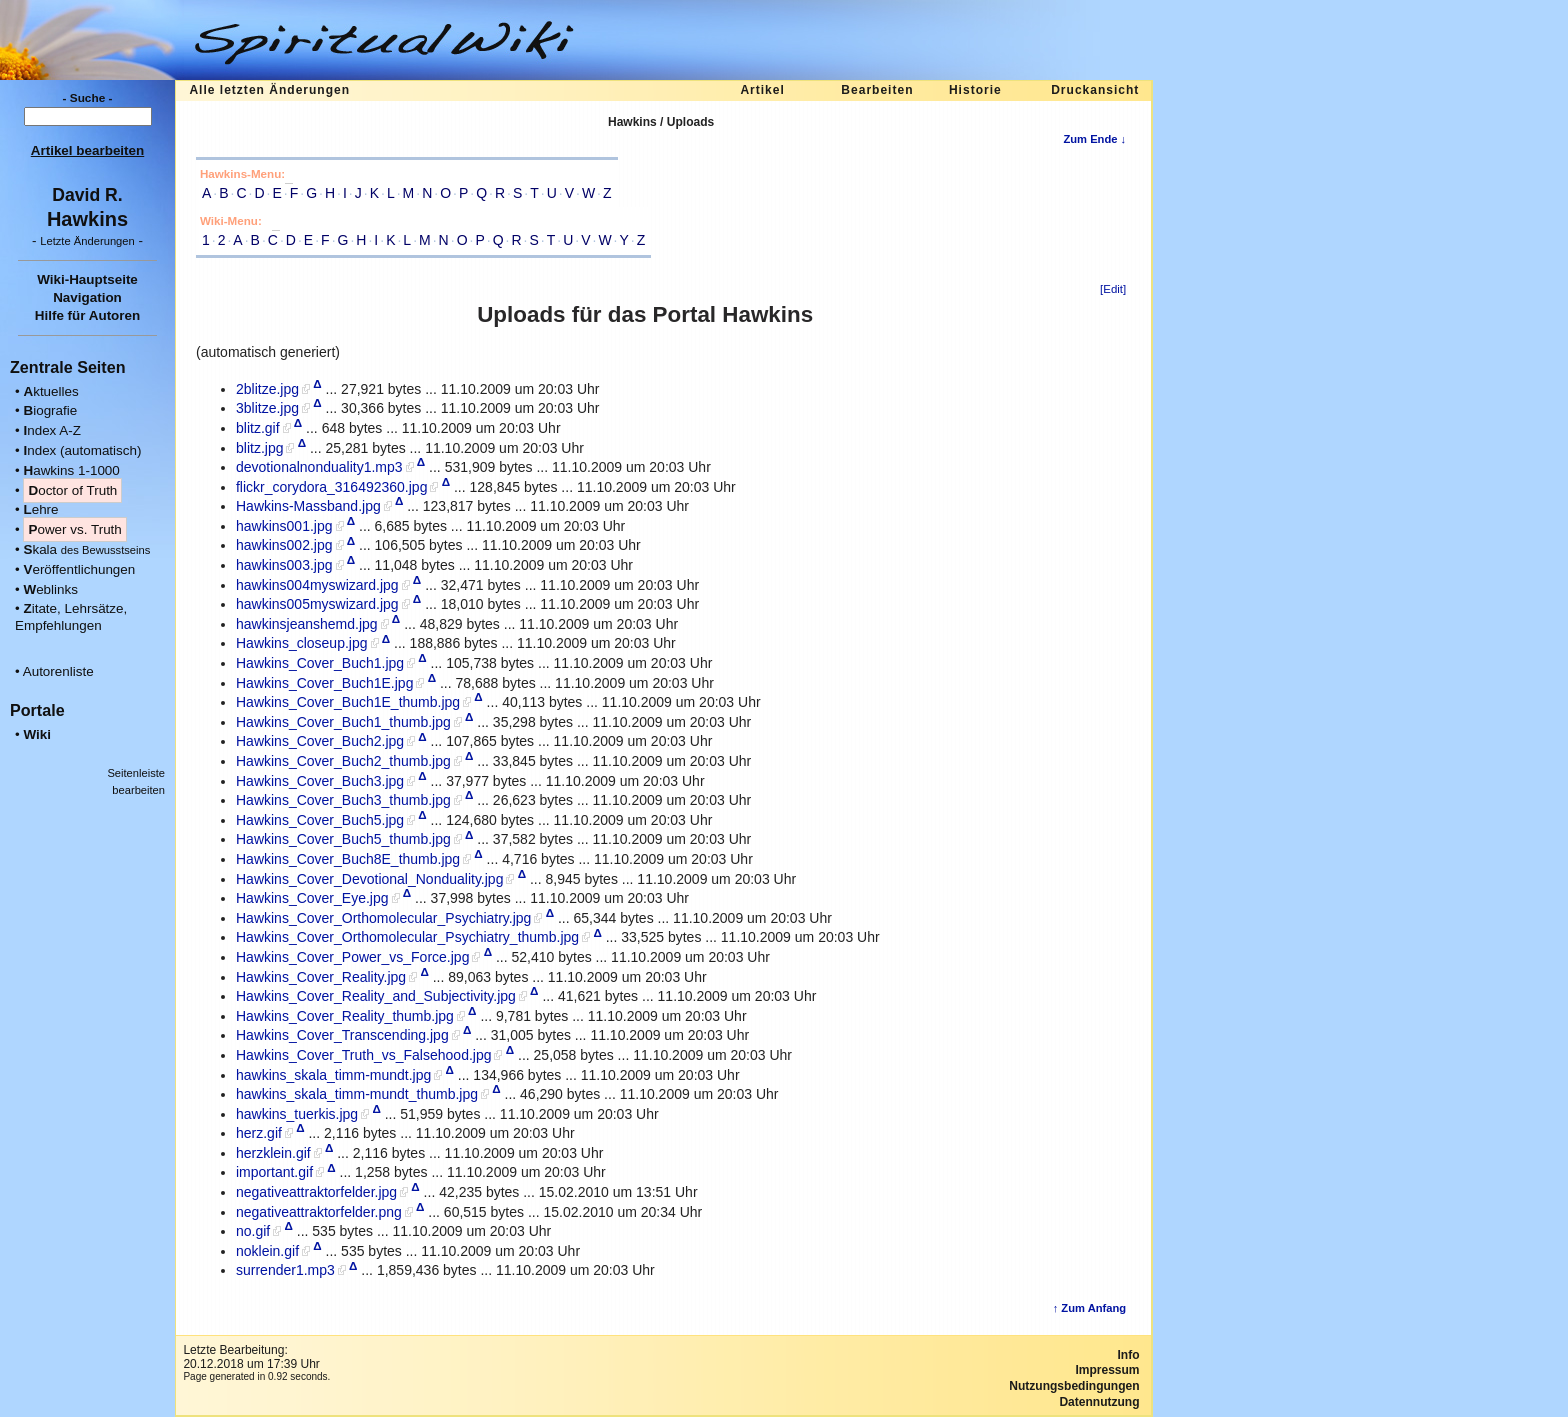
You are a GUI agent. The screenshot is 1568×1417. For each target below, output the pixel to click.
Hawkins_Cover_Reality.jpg (321, 977)
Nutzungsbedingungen (1074, 1386)
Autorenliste (58, 671)
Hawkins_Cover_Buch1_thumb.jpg (343, 722)
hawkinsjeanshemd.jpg (307, 624)
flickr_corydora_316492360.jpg (331, 487)
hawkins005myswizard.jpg (317, 604)
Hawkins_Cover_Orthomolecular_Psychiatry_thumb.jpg (407, 937)
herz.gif (259, 1133)
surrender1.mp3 (285, 1270)
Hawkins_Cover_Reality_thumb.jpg (345, 1016)
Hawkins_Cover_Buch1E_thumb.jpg (348, 702)
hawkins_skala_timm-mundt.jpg (333, 1075)
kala (86, 549)
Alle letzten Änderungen (269, 90)
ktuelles (50, 391)
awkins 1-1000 (71, 470)
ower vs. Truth (74, 529)
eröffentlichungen (79, 569)
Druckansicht (1095, 90)
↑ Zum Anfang (1090, 1308)
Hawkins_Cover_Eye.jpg (312, 898)
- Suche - (88, 98)
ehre (40, 509)
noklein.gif (267, 1251)
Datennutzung (1099, 1402)
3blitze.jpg (267, 408)
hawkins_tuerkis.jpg (297, 1114)
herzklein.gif (273, 1153)
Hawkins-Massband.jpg (308, 506)
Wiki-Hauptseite (87, 279)
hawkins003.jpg (284, 565)
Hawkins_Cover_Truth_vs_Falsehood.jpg (364, 1055)
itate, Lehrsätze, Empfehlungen (71, 617)
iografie (50, 410)
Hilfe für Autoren (88, 315)
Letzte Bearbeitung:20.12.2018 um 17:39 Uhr (251, 1357)
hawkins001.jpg (284, 526)
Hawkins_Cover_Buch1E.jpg (324, 683)
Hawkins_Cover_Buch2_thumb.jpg (343, 761)
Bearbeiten (877, 90)
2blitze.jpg (267, 389)
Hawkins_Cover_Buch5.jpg (320, 820)
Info (1129, 1355)
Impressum (1107, 1370)
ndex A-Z (52, 430)
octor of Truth (72, 490)
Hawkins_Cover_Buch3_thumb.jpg (343, 800)
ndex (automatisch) (82, 450)
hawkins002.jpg (284, 545)
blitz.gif (258, 428)
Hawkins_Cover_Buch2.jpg (320, 741)
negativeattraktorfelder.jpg (316, 1192)
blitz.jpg (259, 448)
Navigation (87, 297)
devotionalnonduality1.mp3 (319, 467)
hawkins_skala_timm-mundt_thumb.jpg (357, 1094)
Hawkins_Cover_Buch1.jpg (320, 663)
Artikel (762, 90)
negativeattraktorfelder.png (319, 1212)
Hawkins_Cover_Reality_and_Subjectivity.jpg (376, 996)
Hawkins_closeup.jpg (302, 643)
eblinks (50, 589)
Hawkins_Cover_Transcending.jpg (342, 1035)
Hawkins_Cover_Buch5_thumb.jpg (343, 839)
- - (87, 240)
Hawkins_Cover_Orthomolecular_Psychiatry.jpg (383, 918)
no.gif (253, 1231)
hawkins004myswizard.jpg (317, 585)
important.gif (274, 1172)
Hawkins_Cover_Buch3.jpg (320, 781)
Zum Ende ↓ (1094, 139)
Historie (975, 90)
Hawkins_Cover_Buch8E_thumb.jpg (348, 859)
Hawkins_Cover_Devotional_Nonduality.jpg (369, 879)
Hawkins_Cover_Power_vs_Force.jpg (352, 957)
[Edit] (1113, 289)
